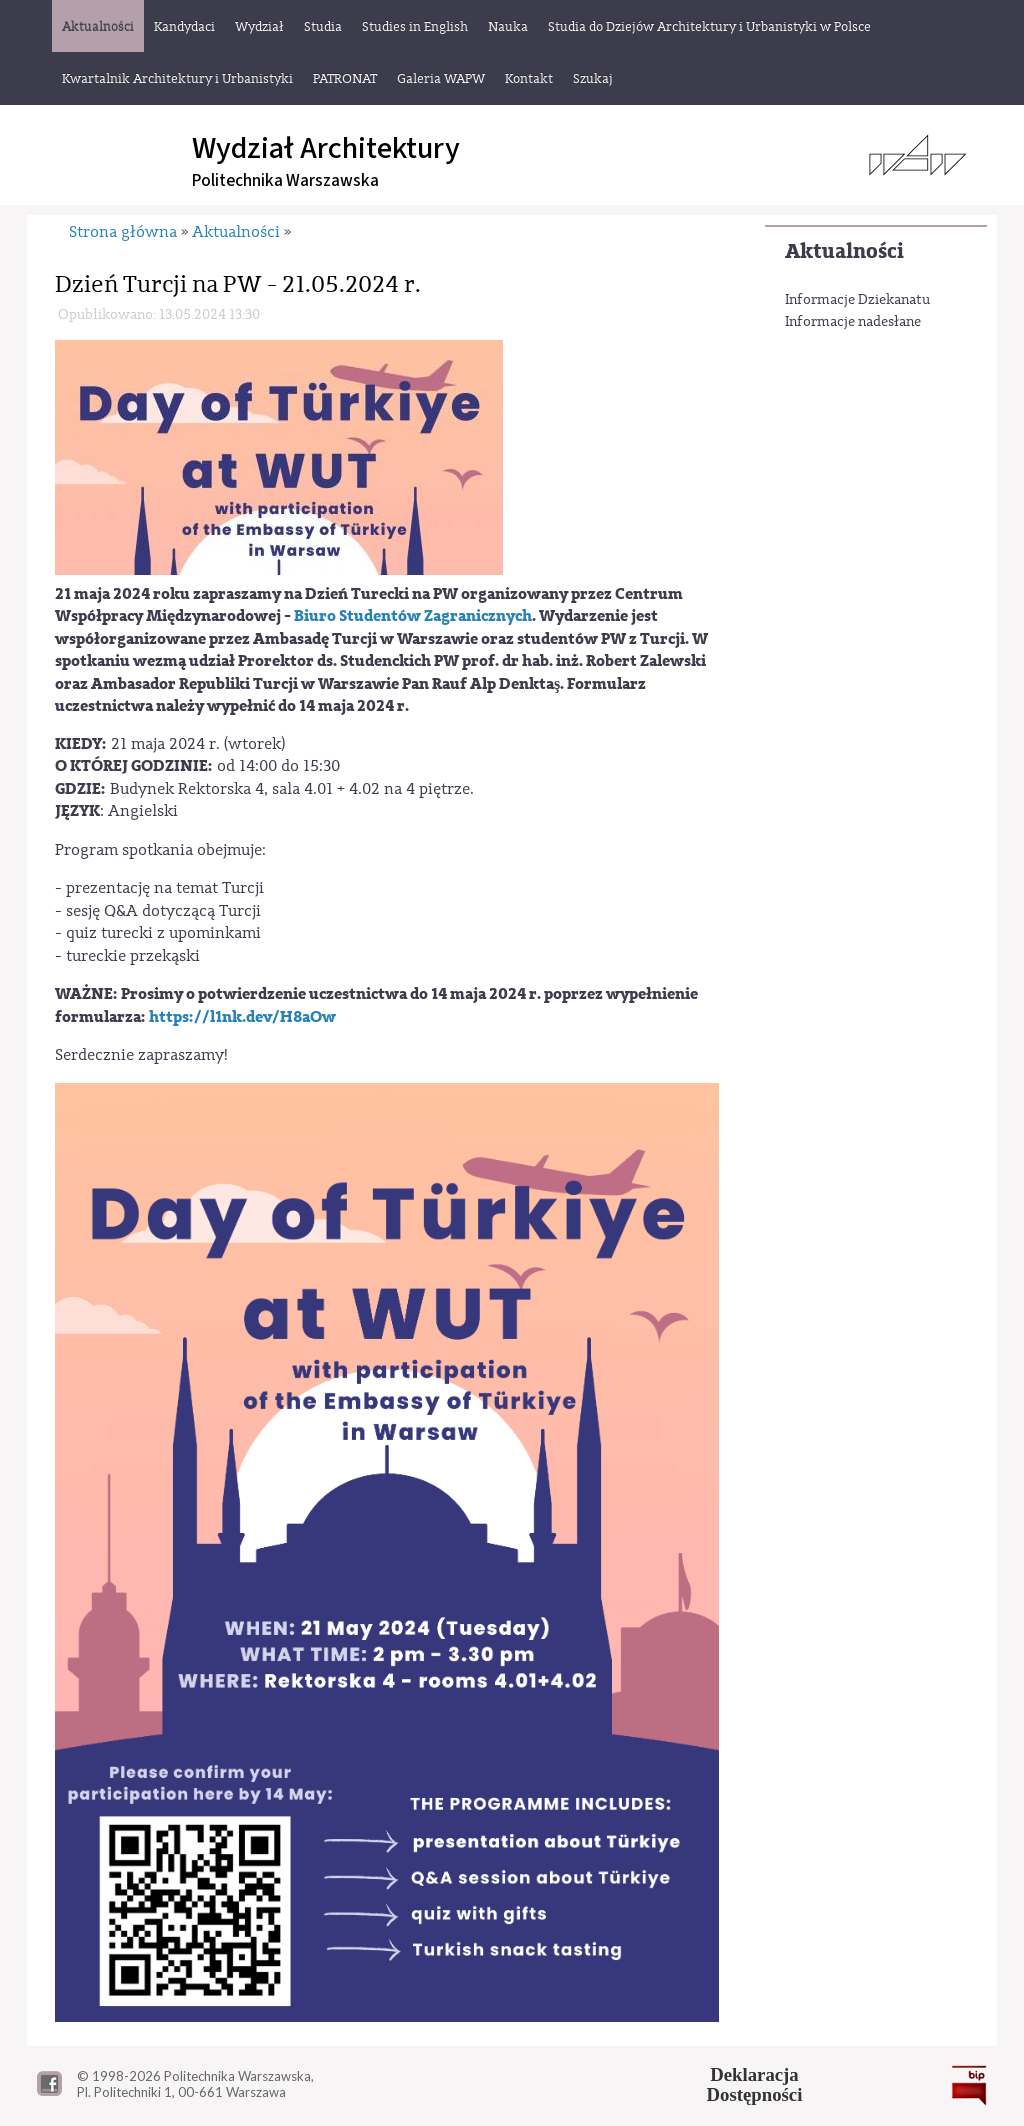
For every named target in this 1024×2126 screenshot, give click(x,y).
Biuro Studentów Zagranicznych (413, 616)
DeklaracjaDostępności (755, 2085)
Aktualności (844, 251)
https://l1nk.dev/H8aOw (242, 1017)
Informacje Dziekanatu (857, 300)
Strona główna (123, 232)
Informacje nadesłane (853, 322)
